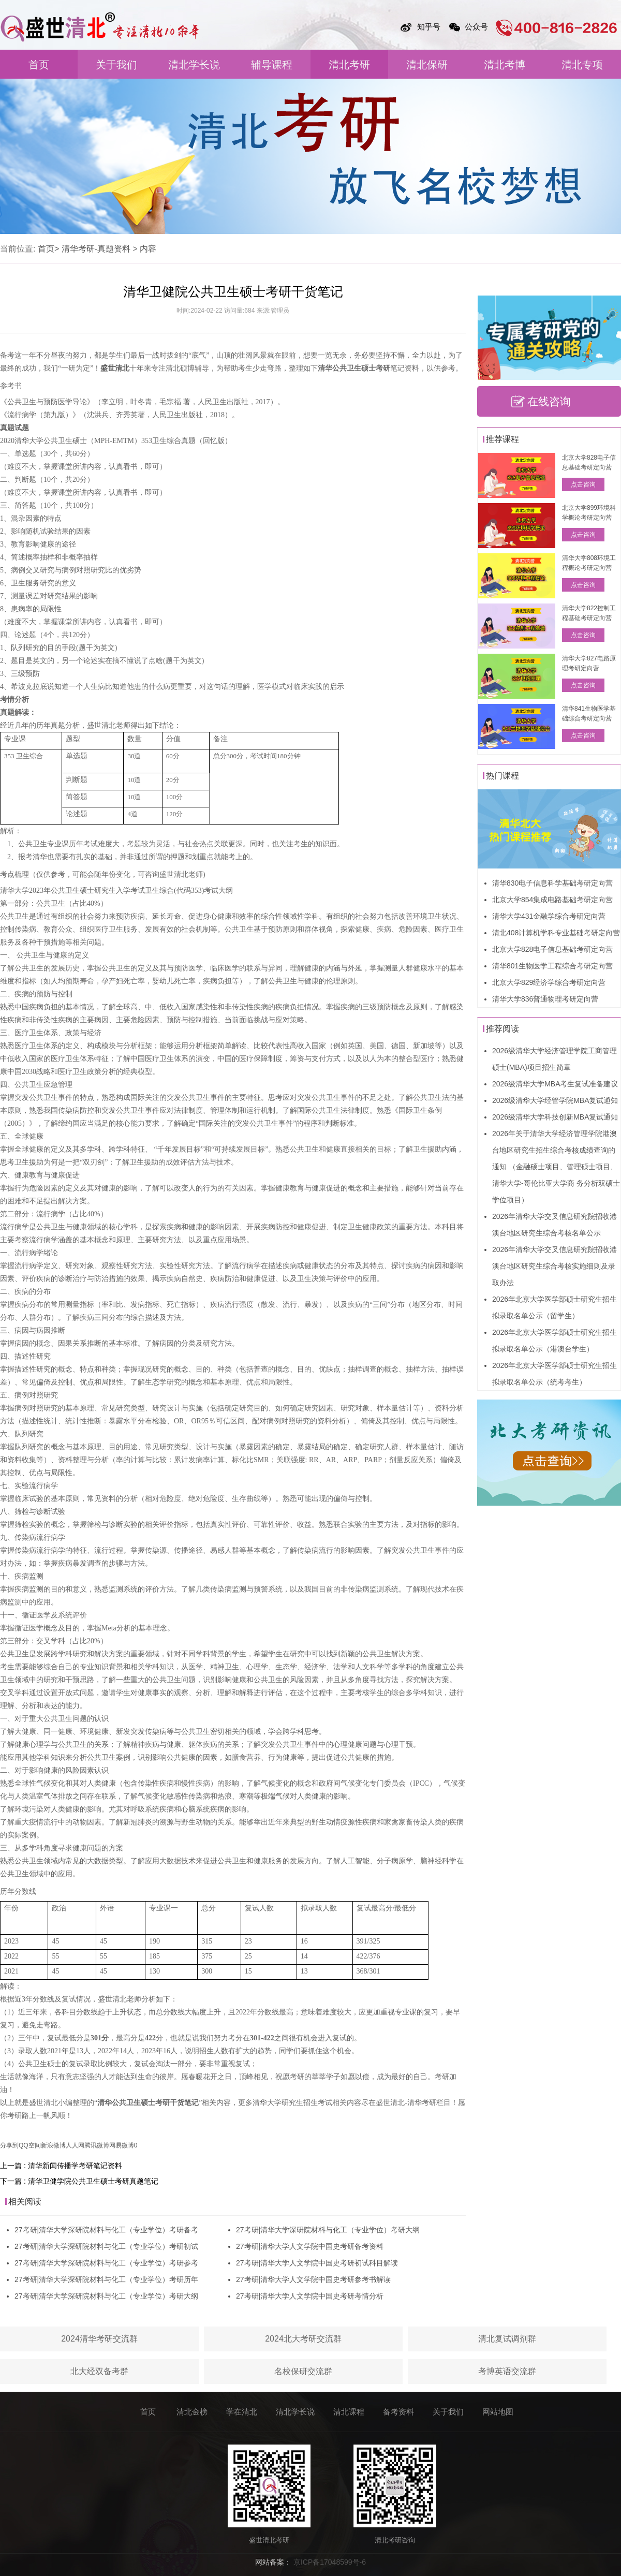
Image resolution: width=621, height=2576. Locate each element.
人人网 (75, 2145)
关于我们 (116, 64)
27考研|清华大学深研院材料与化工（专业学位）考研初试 (106, 2246)
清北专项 (582, 64)
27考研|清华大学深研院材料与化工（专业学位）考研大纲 (106, 2296)
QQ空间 (30, 2145)
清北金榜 (192, 2411)
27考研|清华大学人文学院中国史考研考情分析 (309, 2296)
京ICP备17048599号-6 (329, 2562)
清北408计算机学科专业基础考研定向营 (556, 933)
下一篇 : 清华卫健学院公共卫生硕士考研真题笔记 (79, 2181)
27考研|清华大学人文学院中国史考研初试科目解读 (317, 2263)
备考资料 (398, 2411)
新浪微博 (53, 2145)
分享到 (9, 2145)
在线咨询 (549, 401)
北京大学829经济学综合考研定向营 (548, 982)
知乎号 (428, 26)
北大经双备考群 (99, 2371)
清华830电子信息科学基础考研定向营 (552, 883)
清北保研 (427, 64)
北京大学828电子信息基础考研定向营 (552, 949)
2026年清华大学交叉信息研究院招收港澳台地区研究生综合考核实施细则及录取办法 (554, 1266)
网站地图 (497, 2411)
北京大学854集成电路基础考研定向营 (552, 899)
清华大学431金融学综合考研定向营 (548, 916)
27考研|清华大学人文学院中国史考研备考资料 (309, 2246)
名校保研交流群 (303, 2371)
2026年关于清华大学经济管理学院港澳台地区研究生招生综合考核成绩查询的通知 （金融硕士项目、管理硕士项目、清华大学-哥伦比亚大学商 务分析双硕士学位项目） (556, 1166)
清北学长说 (194, 64)
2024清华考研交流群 (99, 2338)
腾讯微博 (96, 2145)
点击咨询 (583, 484)
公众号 (476, 26)
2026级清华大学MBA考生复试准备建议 (555, 1084)
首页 (38, 64)
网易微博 (121, 2145)
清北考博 (504, 64)
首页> (48, 248)
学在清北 (241, 2411)
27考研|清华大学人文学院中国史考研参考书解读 (313, 2279)
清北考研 (349, 64)
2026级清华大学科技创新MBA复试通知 (555, 1117)
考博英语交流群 (507, 2371)
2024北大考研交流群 (303, 2338)
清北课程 (348, 2411)
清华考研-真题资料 (96, 248)
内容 (148, 248)
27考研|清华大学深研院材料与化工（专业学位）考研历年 (106, 2279)
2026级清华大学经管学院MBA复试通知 (555, 1100)
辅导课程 (271, 64)
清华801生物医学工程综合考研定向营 (552, 966)
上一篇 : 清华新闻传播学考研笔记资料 (61, 2165)
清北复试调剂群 (507, 2338)
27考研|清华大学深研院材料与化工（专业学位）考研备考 (106, 2230)
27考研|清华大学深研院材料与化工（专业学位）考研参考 (106, 2263)
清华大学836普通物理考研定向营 (545, 999)
